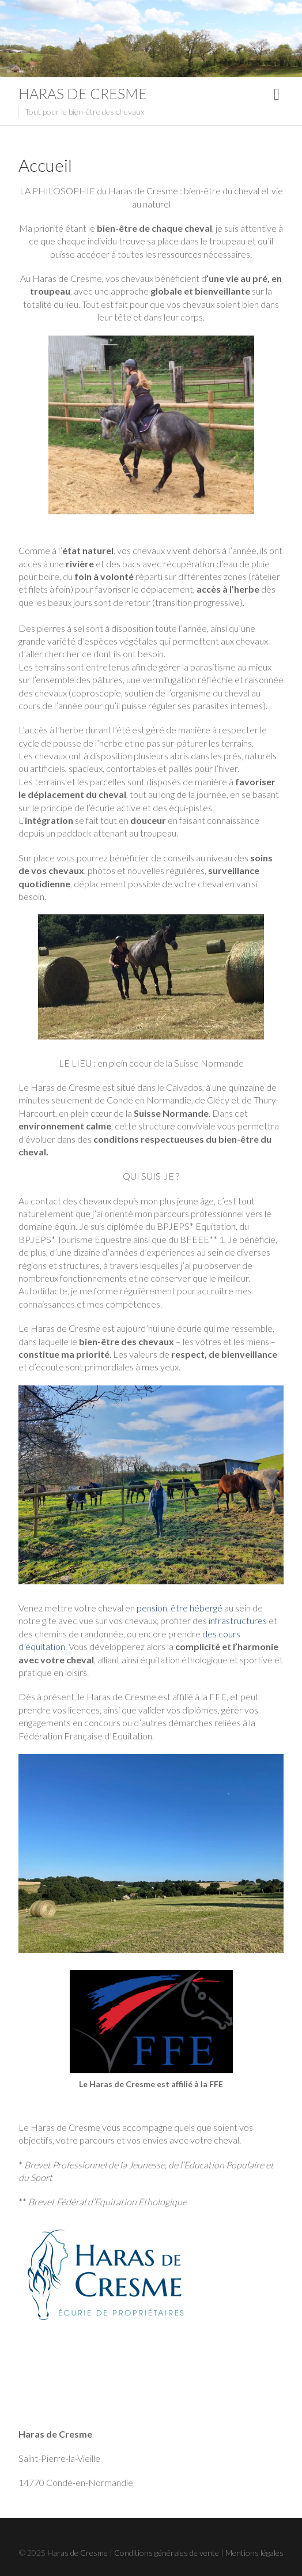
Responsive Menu (277, 94)
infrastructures (238, 1620)
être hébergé (196, 1607)
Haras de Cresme (82, 93)
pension (152, 1607)
